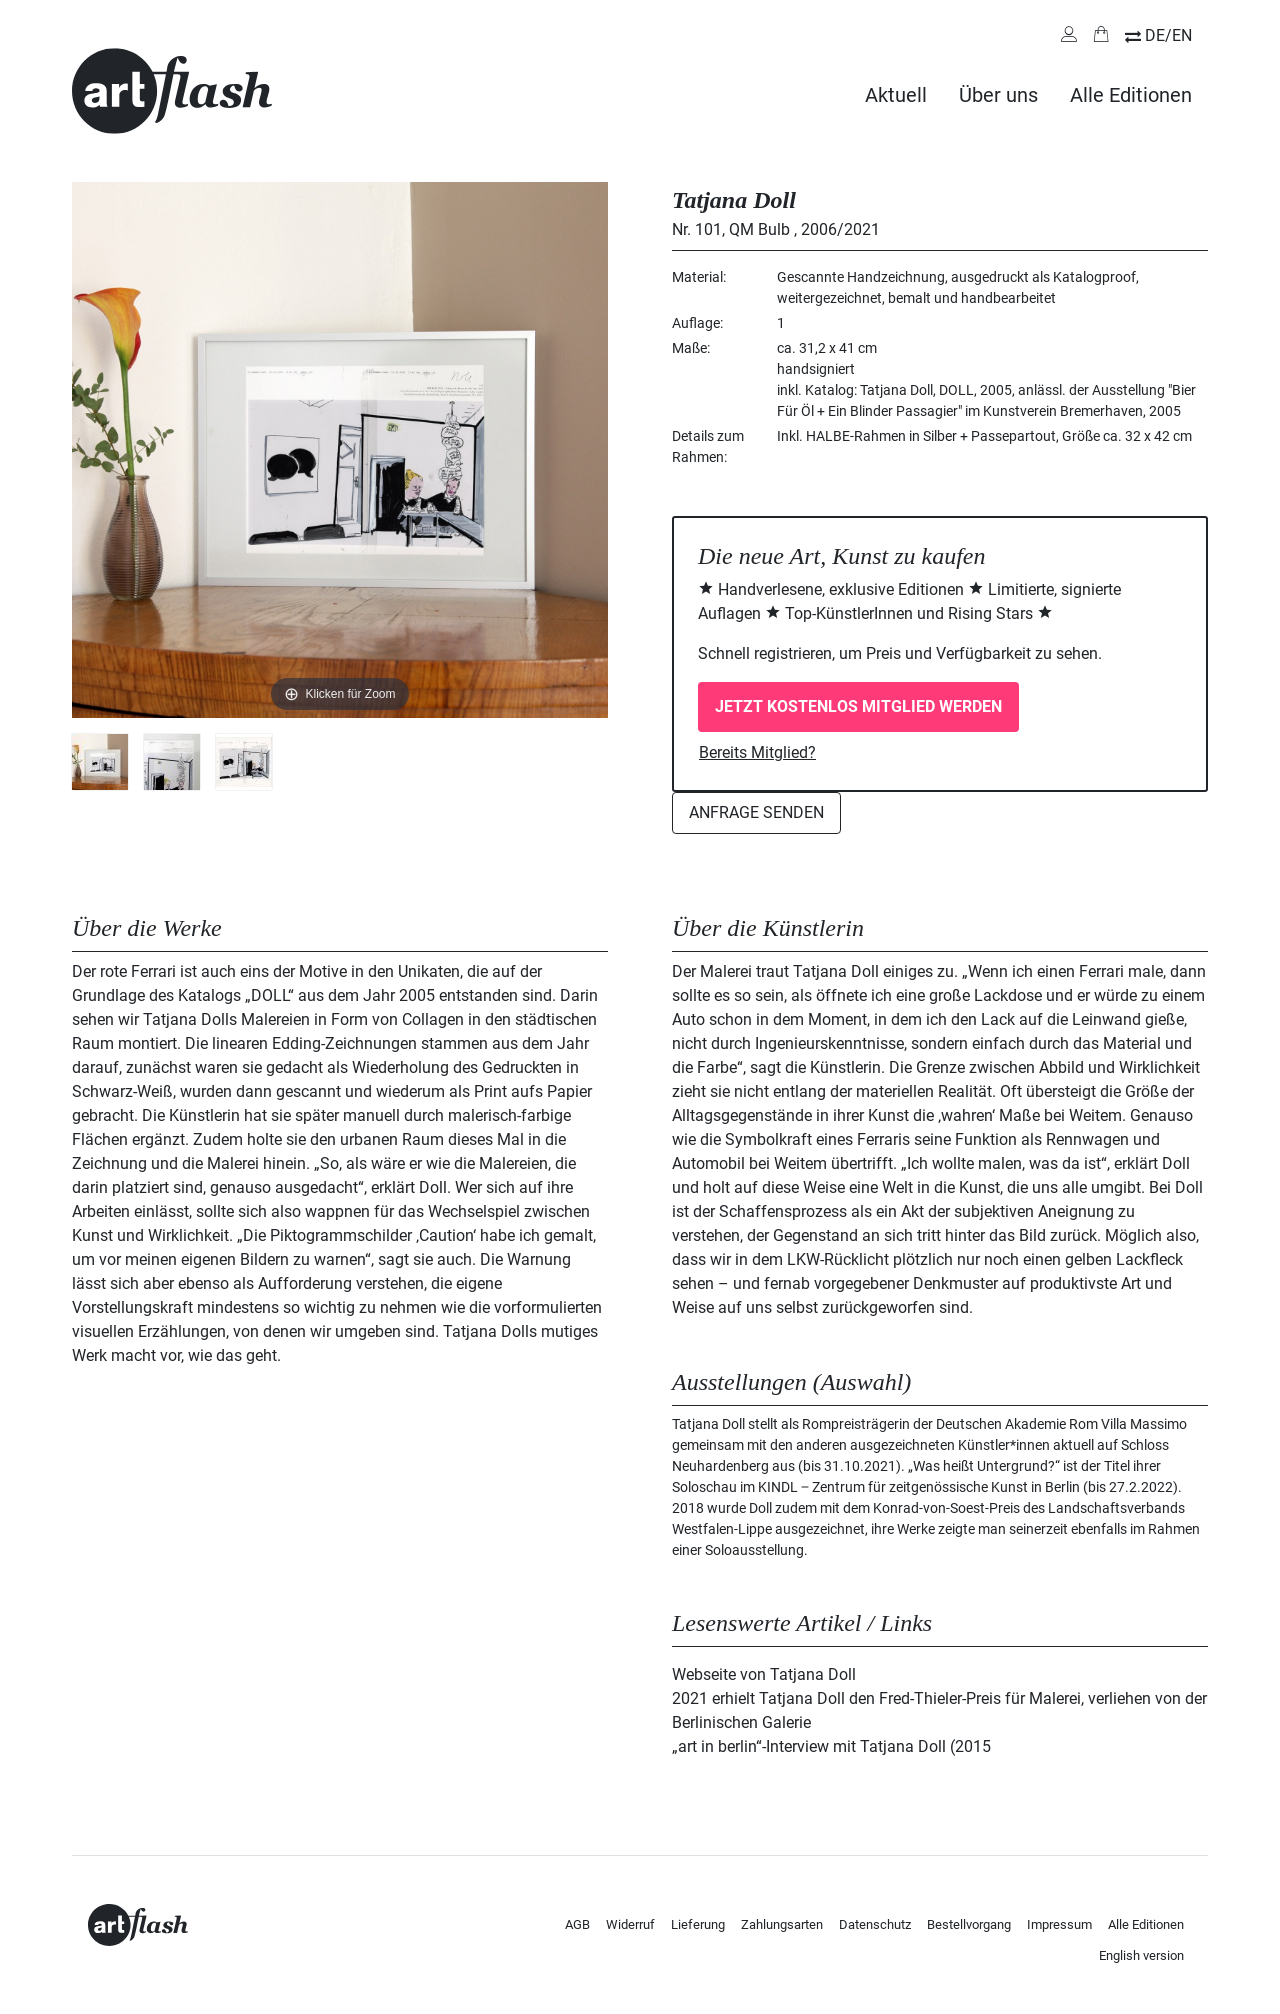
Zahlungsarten (782, 1924)
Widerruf (630, 1924)
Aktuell (896, 95)
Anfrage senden (756, 812)
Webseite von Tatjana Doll (764, 1674)
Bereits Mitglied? (757, 752)
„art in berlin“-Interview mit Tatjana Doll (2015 (831, 1746)
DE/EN (1168, 35)
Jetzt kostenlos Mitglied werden (858, 706)
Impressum (1059, 1924)
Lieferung (698, 1924)
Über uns (998, 95)
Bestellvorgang (969, 1924)
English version (1141, 1955)
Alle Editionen (1131, 95)
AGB (577, 1924)
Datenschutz (875, 1924)
